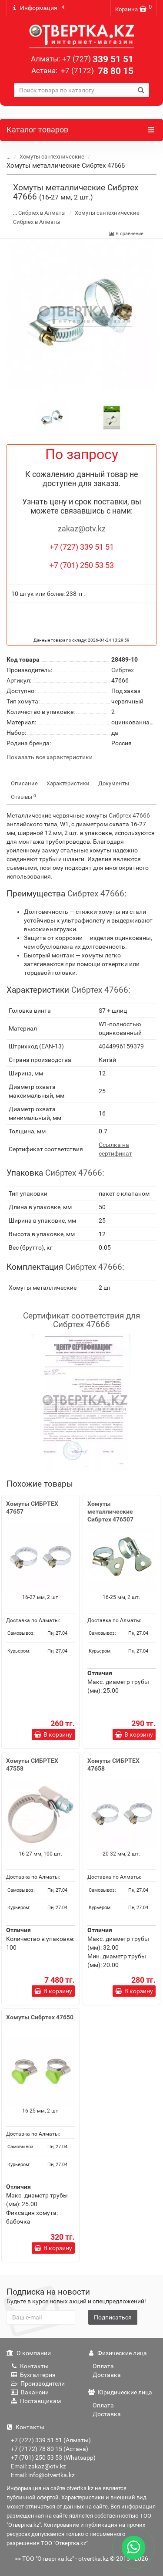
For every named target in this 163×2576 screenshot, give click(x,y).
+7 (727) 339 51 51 (82, 546)
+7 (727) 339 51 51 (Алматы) (51, 2440)
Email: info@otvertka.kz (43, 2474)
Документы (113, 783)
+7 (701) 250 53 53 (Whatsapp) (53, 2457)
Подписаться (113, 2317)
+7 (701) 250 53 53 (82, 565)
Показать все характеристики (50, 757)
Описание (24, 783)
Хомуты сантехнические (52, 156)
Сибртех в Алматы (42, 213)
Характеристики (68, 783)
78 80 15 (96, 71)
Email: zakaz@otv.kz (38, 2466)
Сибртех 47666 (129, 815)
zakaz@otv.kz (82, 528)
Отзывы (23, 797)
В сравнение (125, 234)
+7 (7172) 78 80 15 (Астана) (49, 2448)
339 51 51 (97, 59)
